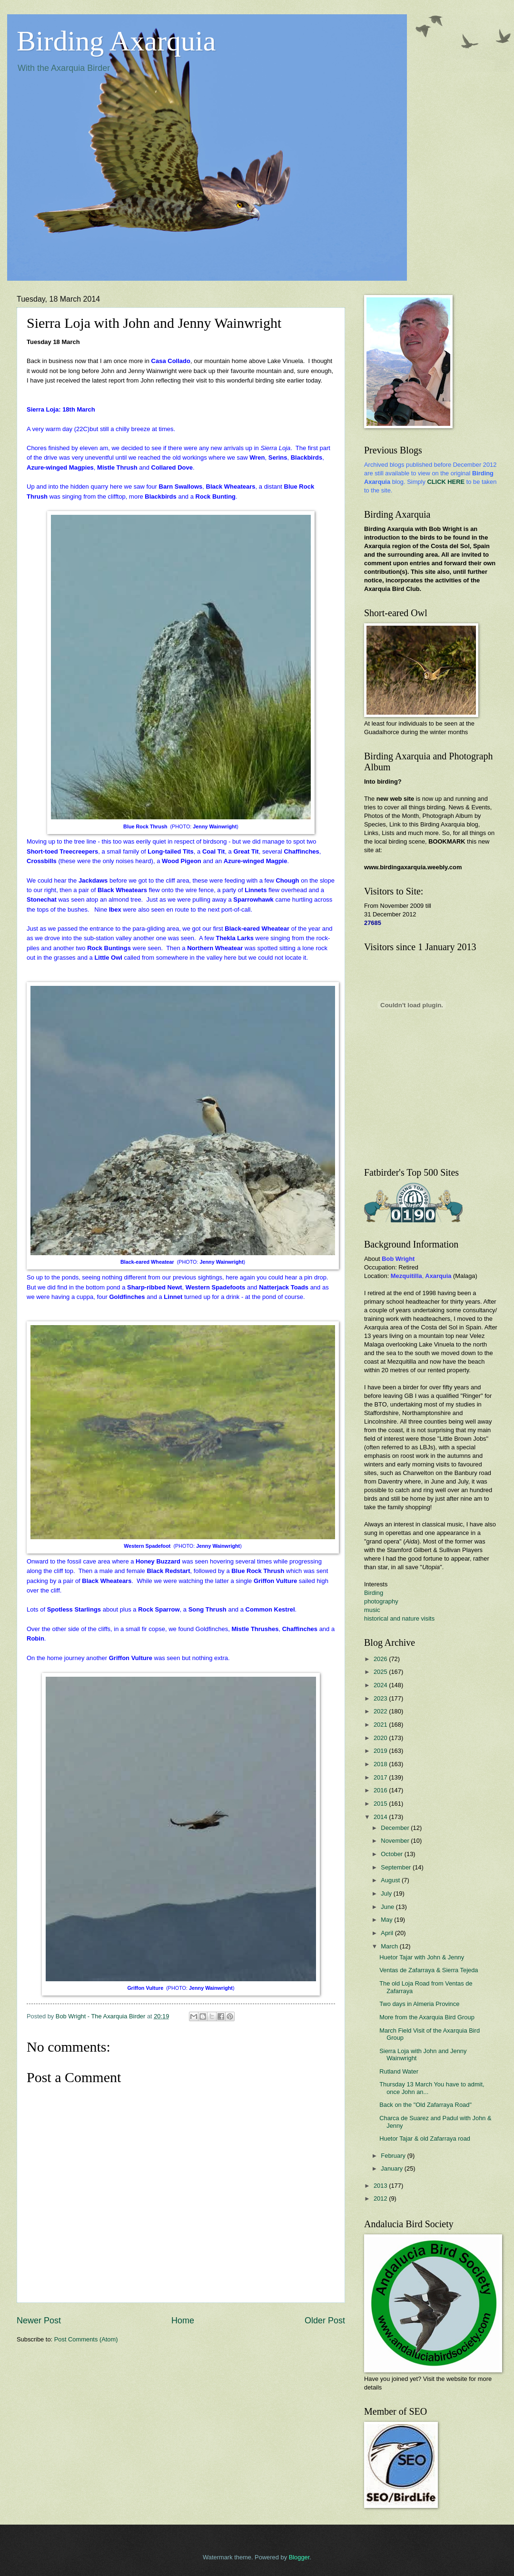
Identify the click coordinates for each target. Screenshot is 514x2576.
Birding (373, 1592)
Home (182, 2320)
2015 (381, 1803)
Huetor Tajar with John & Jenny (421, 1957)
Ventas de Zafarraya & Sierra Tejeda (428, 1970)
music (372, 1609)
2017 (381, 1777)
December (396, 1827)
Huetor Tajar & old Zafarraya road (424, 2138)
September (397, 1867)
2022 (381, 1711)
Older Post (325, 2320)
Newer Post (39, 2320)
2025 (381, 1671)
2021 (381, 1724)
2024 (381, 1685)
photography (381, 1601)
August (391, 1880)
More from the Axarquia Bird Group (426, 2017)
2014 (381, 1816)
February (394, 2155)
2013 (381, 2185)
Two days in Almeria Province (419, 2003)
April (388, 1933)
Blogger (299, 2557)
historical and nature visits (399, 1618)
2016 (381, 1790)
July (387, 1893)
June (388, 1906)
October (392, 1854)
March (390, 1946)
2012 (381, 2198)
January (392, 2168)
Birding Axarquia (116, 41)
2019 (381, 1750)
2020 (381, 1737)
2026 (381, 1658)
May (387, 1919)
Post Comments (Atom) (86, 2339)
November (396, 1840)
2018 (381, 1764)
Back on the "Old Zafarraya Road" (425, 2104)
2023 (381, 1698)
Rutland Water (398, 2071)
